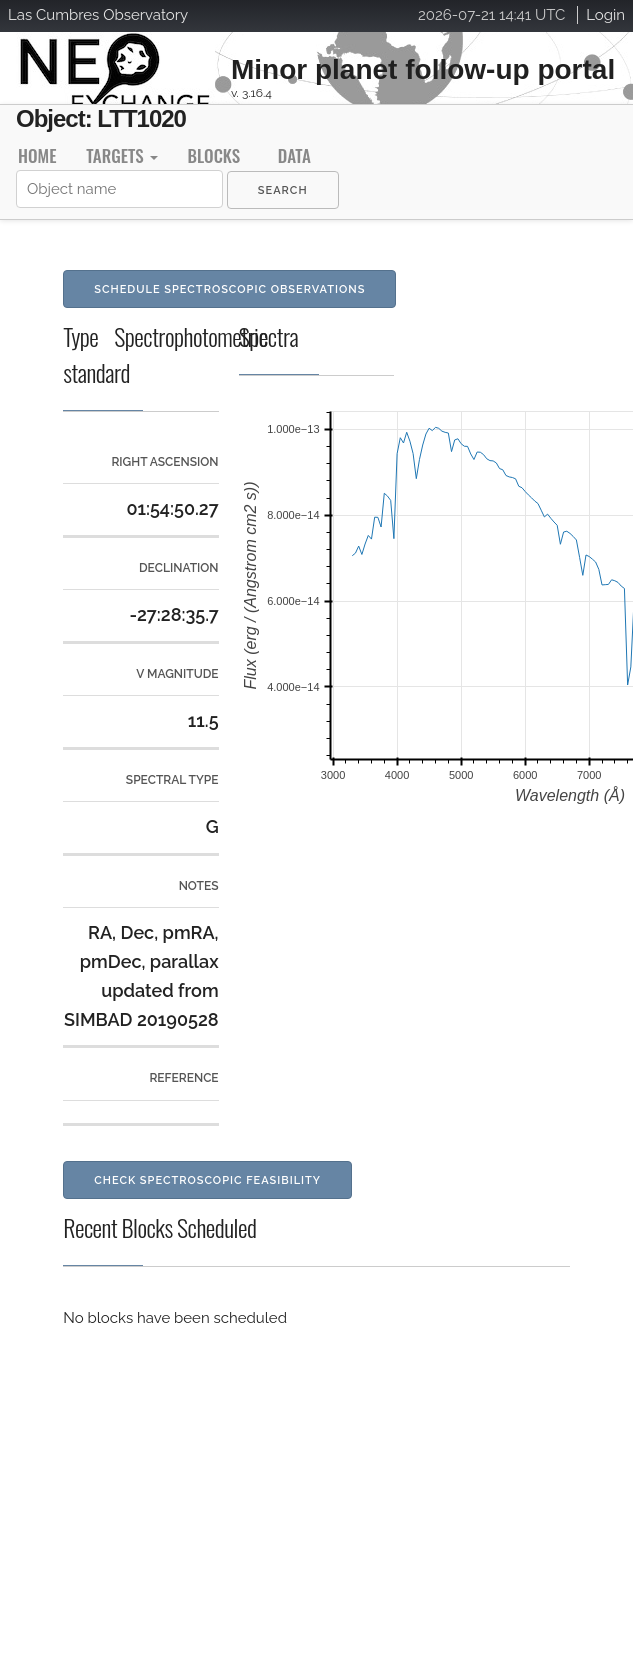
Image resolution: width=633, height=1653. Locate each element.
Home (37, 155)
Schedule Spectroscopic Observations (229, 289)
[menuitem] (283, 190)
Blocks (214, 155)
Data (294, 155)
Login (605, 15)
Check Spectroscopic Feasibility (207, 1180)
